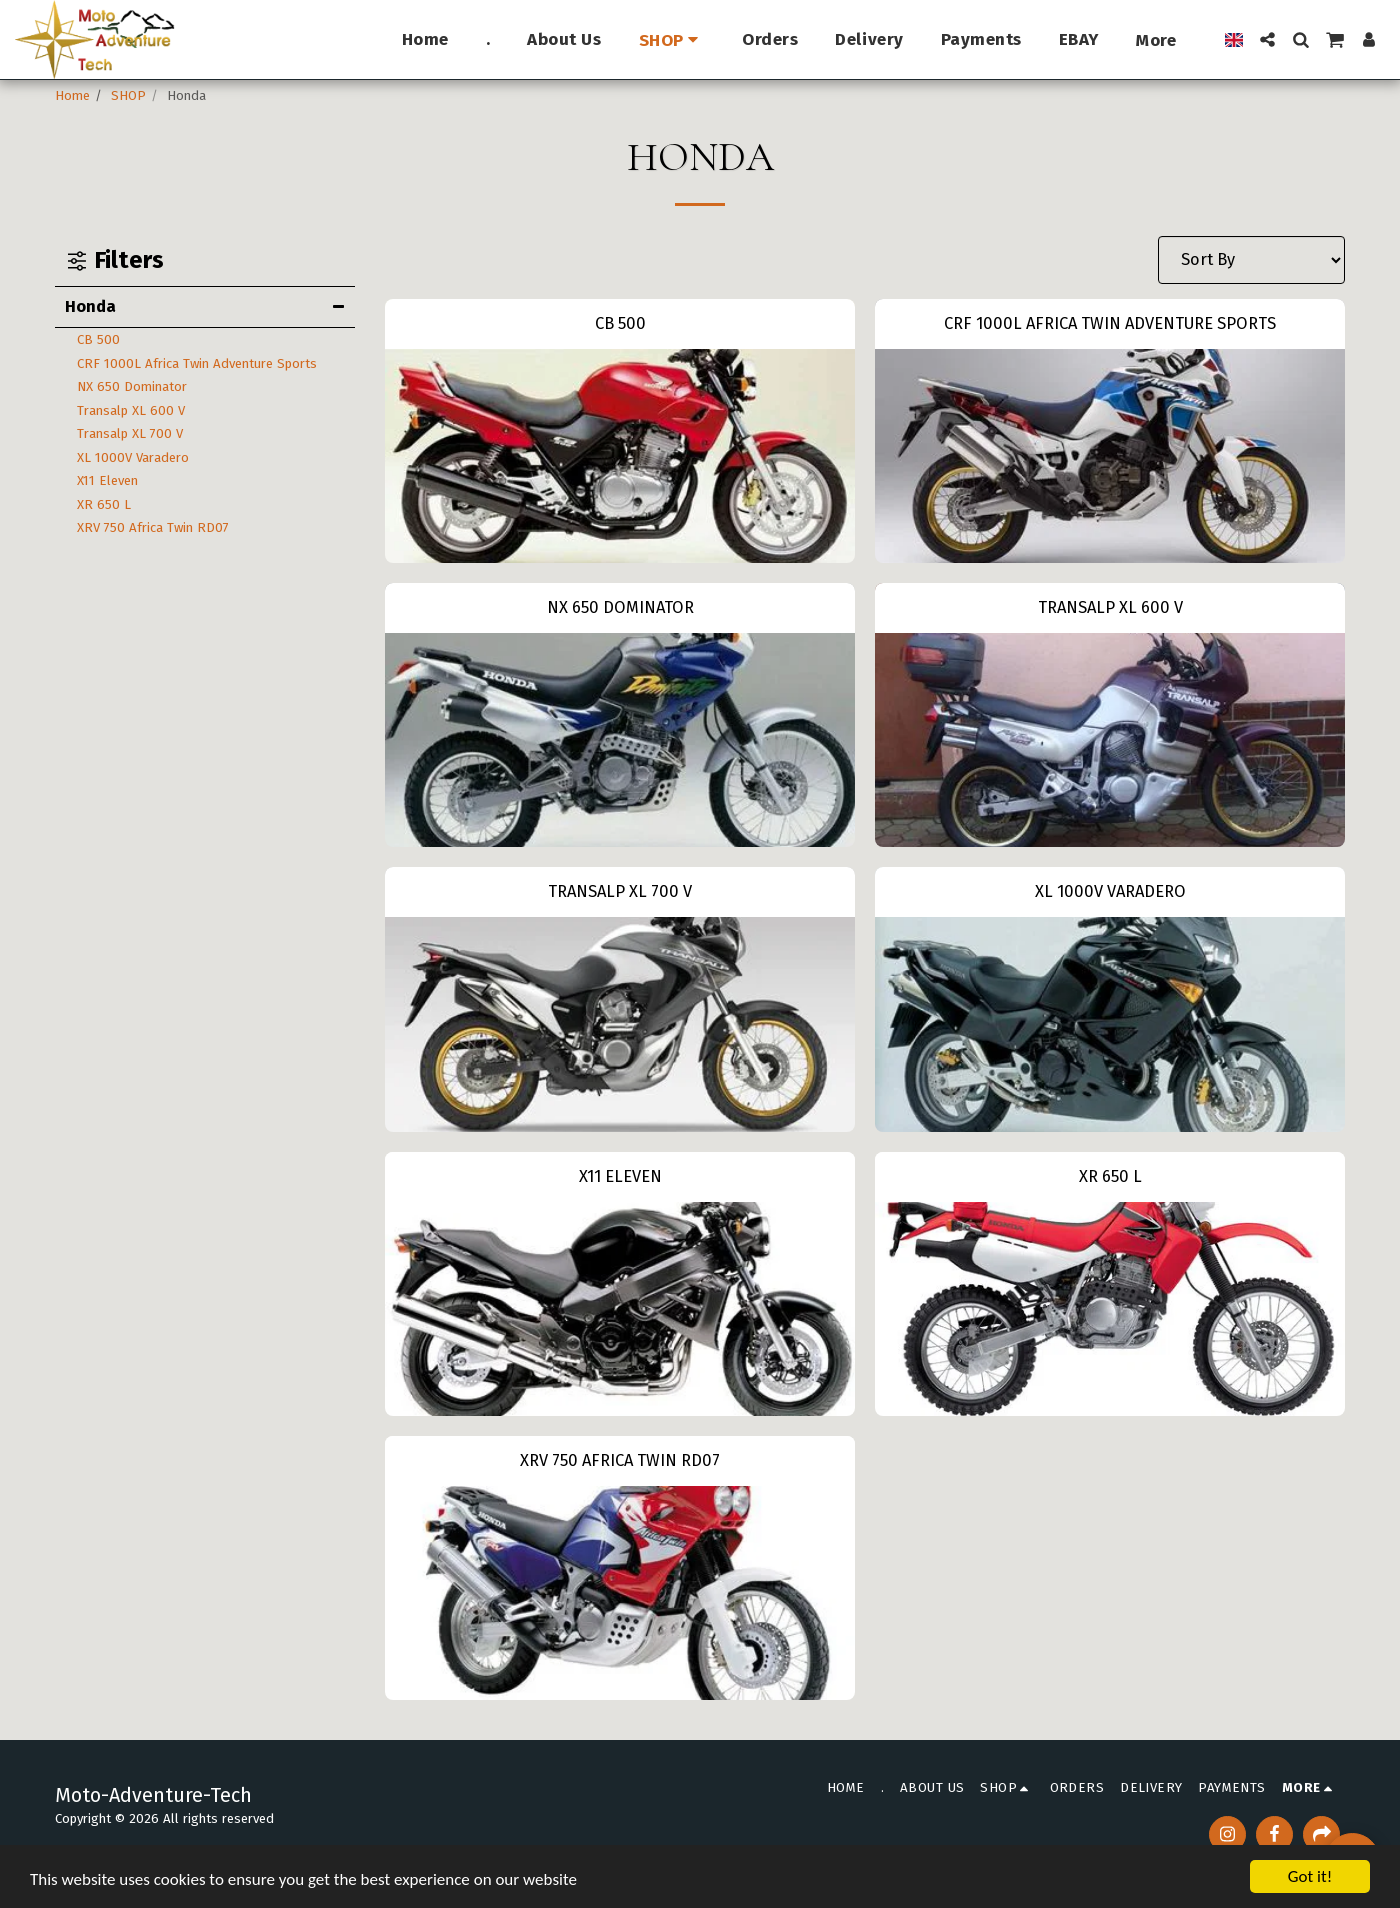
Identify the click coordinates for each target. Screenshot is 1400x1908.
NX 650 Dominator (132, 386)
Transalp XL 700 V (130, 433)
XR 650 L (104, 504)
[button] (1267, 39)
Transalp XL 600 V (131, 410)
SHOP (128, 95)
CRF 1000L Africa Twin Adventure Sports (197, 363)
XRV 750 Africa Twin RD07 (153, 527)
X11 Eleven (107, 480)
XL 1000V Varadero (133, 457)
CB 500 (98, 339)
